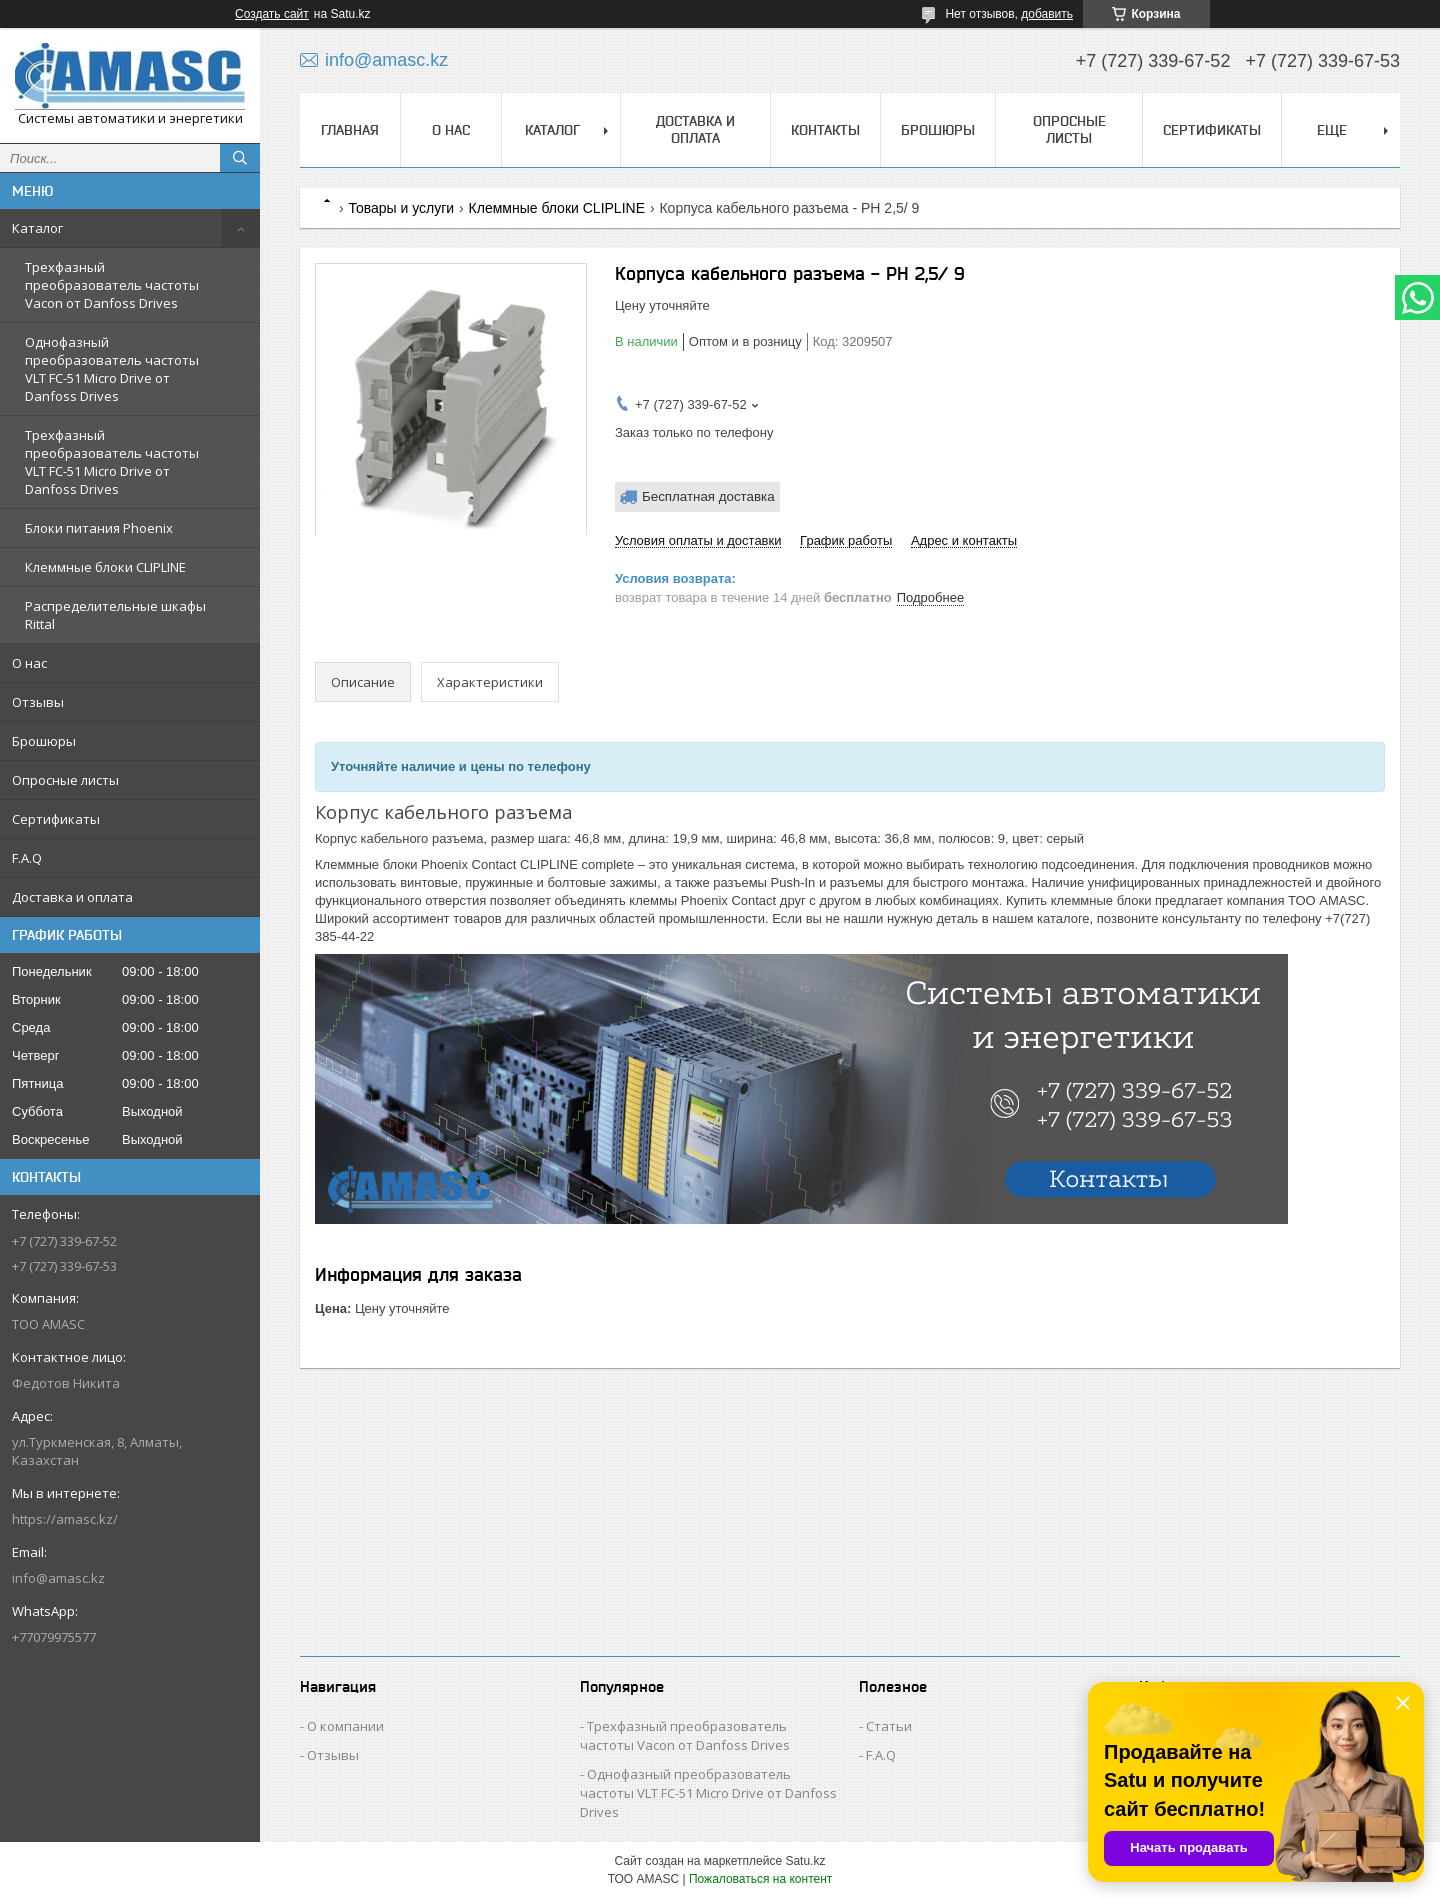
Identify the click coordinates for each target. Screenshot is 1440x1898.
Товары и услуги (401, 208)
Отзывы (38, 702)
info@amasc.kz (58, 1578)
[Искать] (240, 158)
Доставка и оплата (72, 897)
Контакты (825, 130)
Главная (350, 130)
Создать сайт (272, 14)
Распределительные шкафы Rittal (115, 615)
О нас (29, 663)
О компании (345, 1726)
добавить (1047, 14)
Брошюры (44, 741)
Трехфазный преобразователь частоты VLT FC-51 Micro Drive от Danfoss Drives (112, 462)
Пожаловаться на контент (760, 1879)
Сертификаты (56, 819)
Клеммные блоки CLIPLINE (105, 567)
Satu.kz (805, 1861)
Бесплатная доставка (708, 496)
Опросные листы (65, 780)
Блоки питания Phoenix (99, 528)
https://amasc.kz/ (65, 1519)
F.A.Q (27, 858)
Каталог (37, 228)
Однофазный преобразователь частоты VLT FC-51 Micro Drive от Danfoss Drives (112, 369)
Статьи (889, 1726)
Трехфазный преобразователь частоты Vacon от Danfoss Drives (112, 285)
